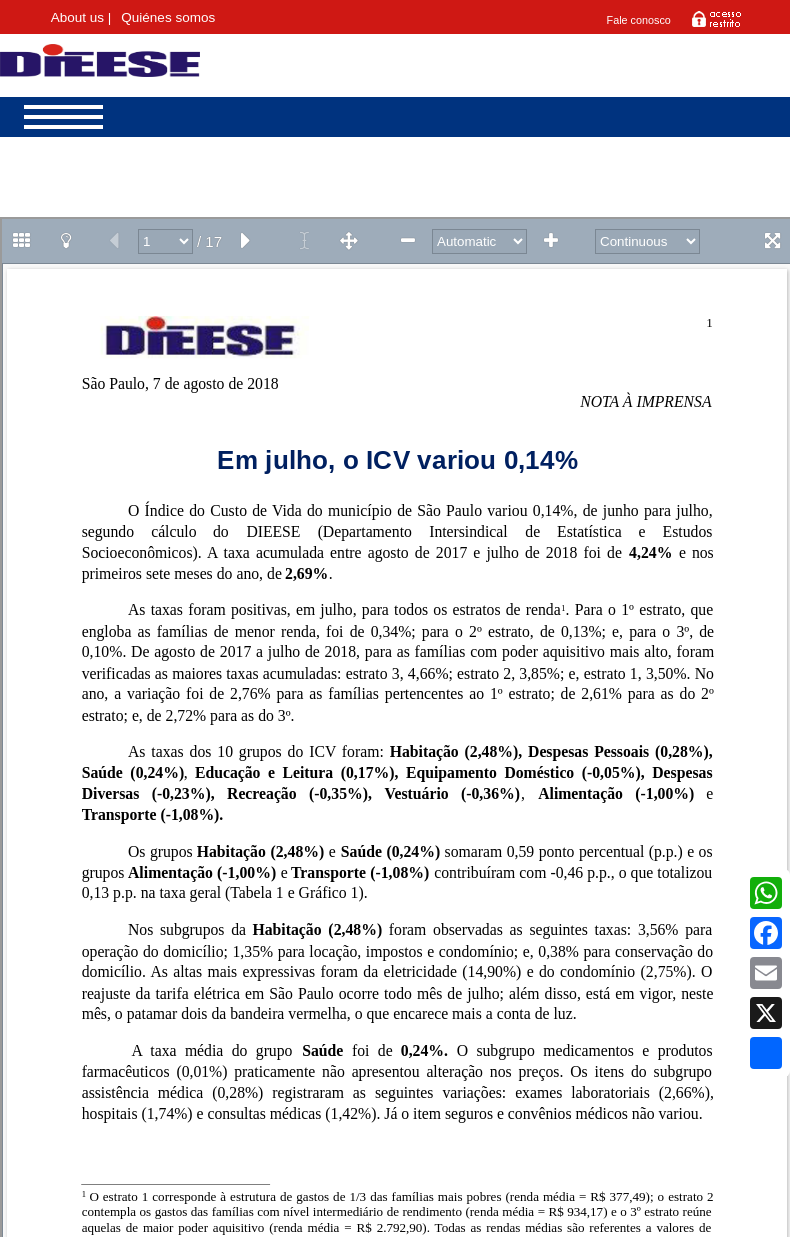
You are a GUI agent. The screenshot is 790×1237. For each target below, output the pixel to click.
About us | (81, 17)
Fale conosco (639, 20)
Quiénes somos (168, 17)
